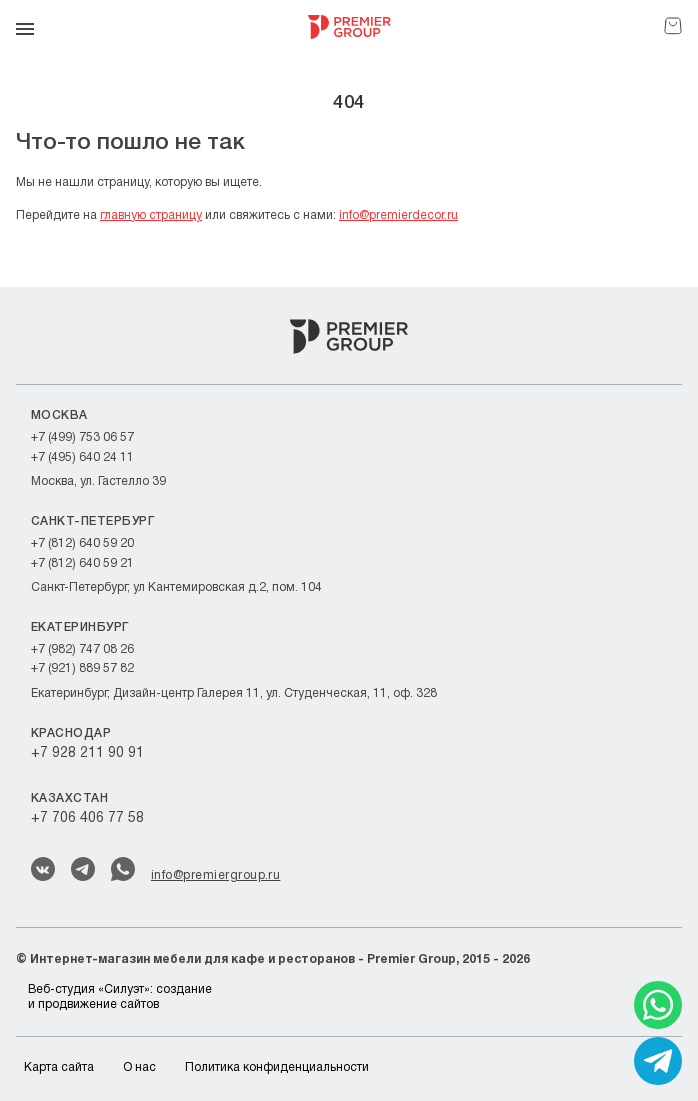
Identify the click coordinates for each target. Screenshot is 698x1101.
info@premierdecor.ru (398, 215)
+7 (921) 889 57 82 (82, 668)
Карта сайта (59, 1067)
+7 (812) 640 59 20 (82, 543)
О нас (139, 1067)
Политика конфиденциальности (277, 1067)
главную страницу (151, 215)
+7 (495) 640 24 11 (82, 457)
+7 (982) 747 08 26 (82, 649)
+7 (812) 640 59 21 (82, 563)
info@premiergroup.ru (215, 875)
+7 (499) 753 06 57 (82, 437)
